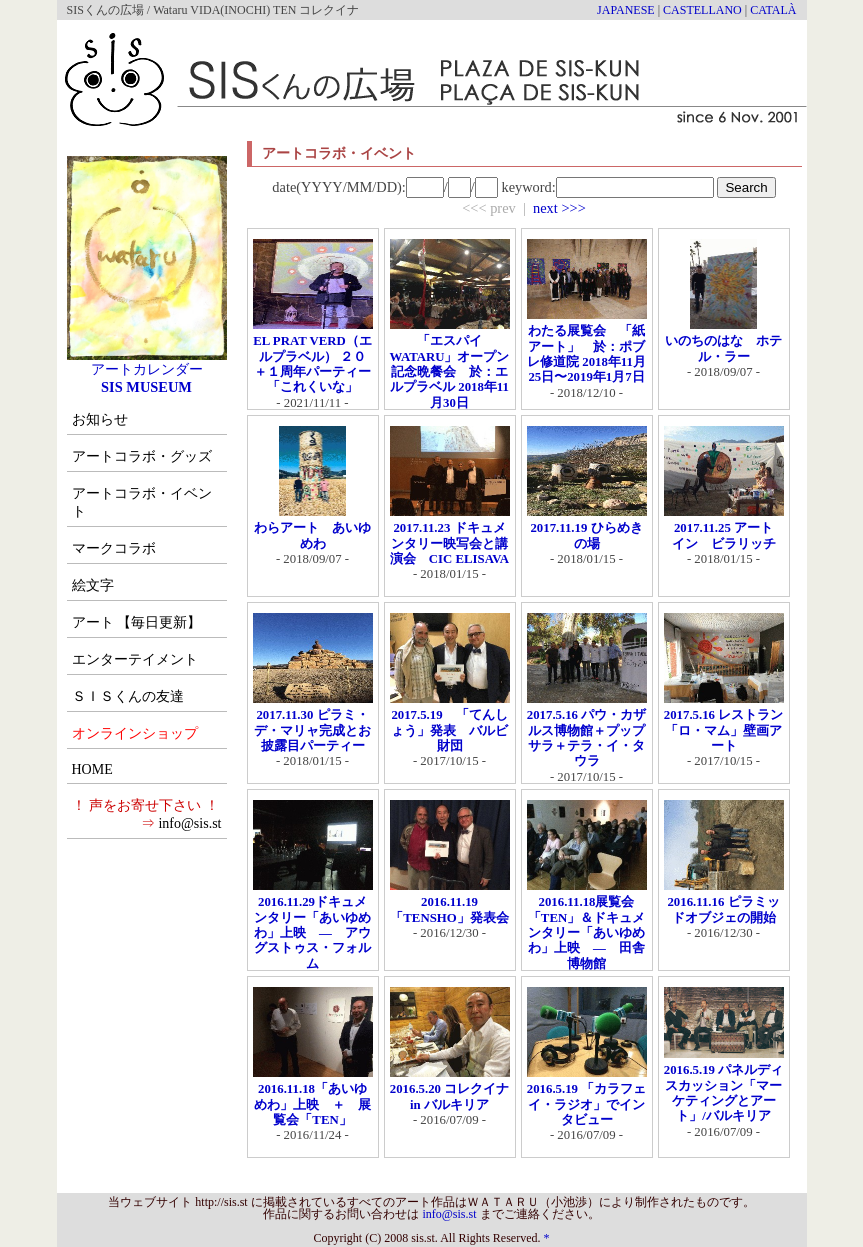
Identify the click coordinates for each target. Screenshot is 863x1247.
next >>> (559, 208)
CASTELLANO (702, 10)
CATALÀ (773, 10)
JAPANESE (626, 10)
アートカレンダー (147, 362)
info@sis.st (189, 823)
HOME (92, 769)
